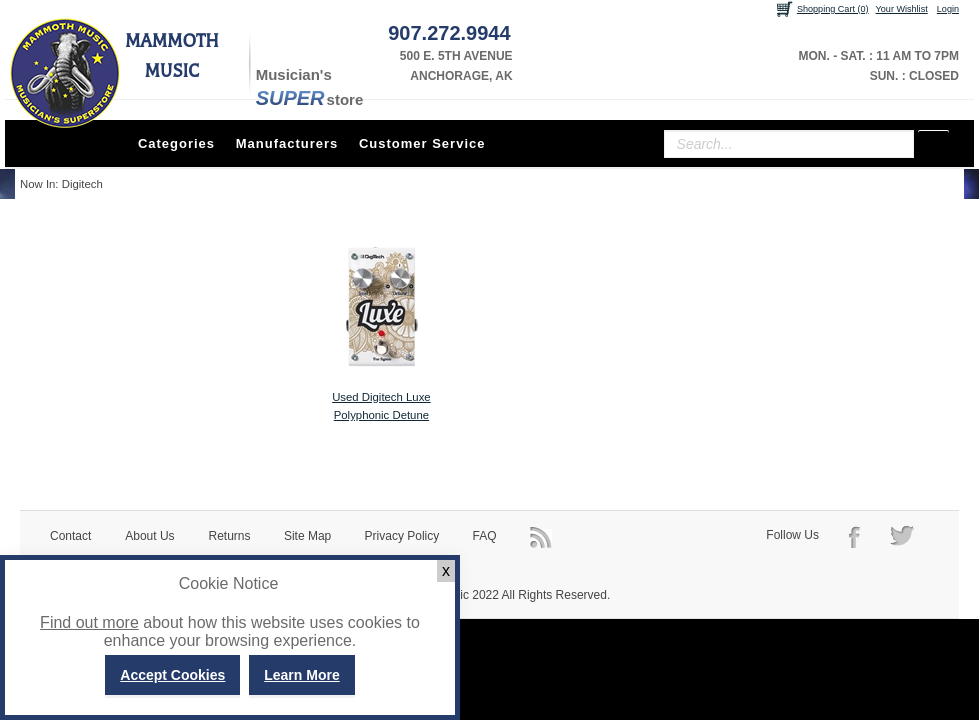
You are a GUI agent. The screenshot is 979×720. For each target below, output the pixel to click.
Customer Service (422, 143)
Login (948, 9)
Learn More (301, 675)
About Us (149, 536)
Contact (70, 536)
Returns (230, 536)
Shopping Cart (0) (833, 9)
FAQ (485, 536)
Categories (176, 143)
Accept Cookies (172, 675)
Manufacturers (287, 143)
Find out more (89, 622)
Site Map (307, 536)
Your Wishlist (902, 9)
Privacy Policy (402, 536)
